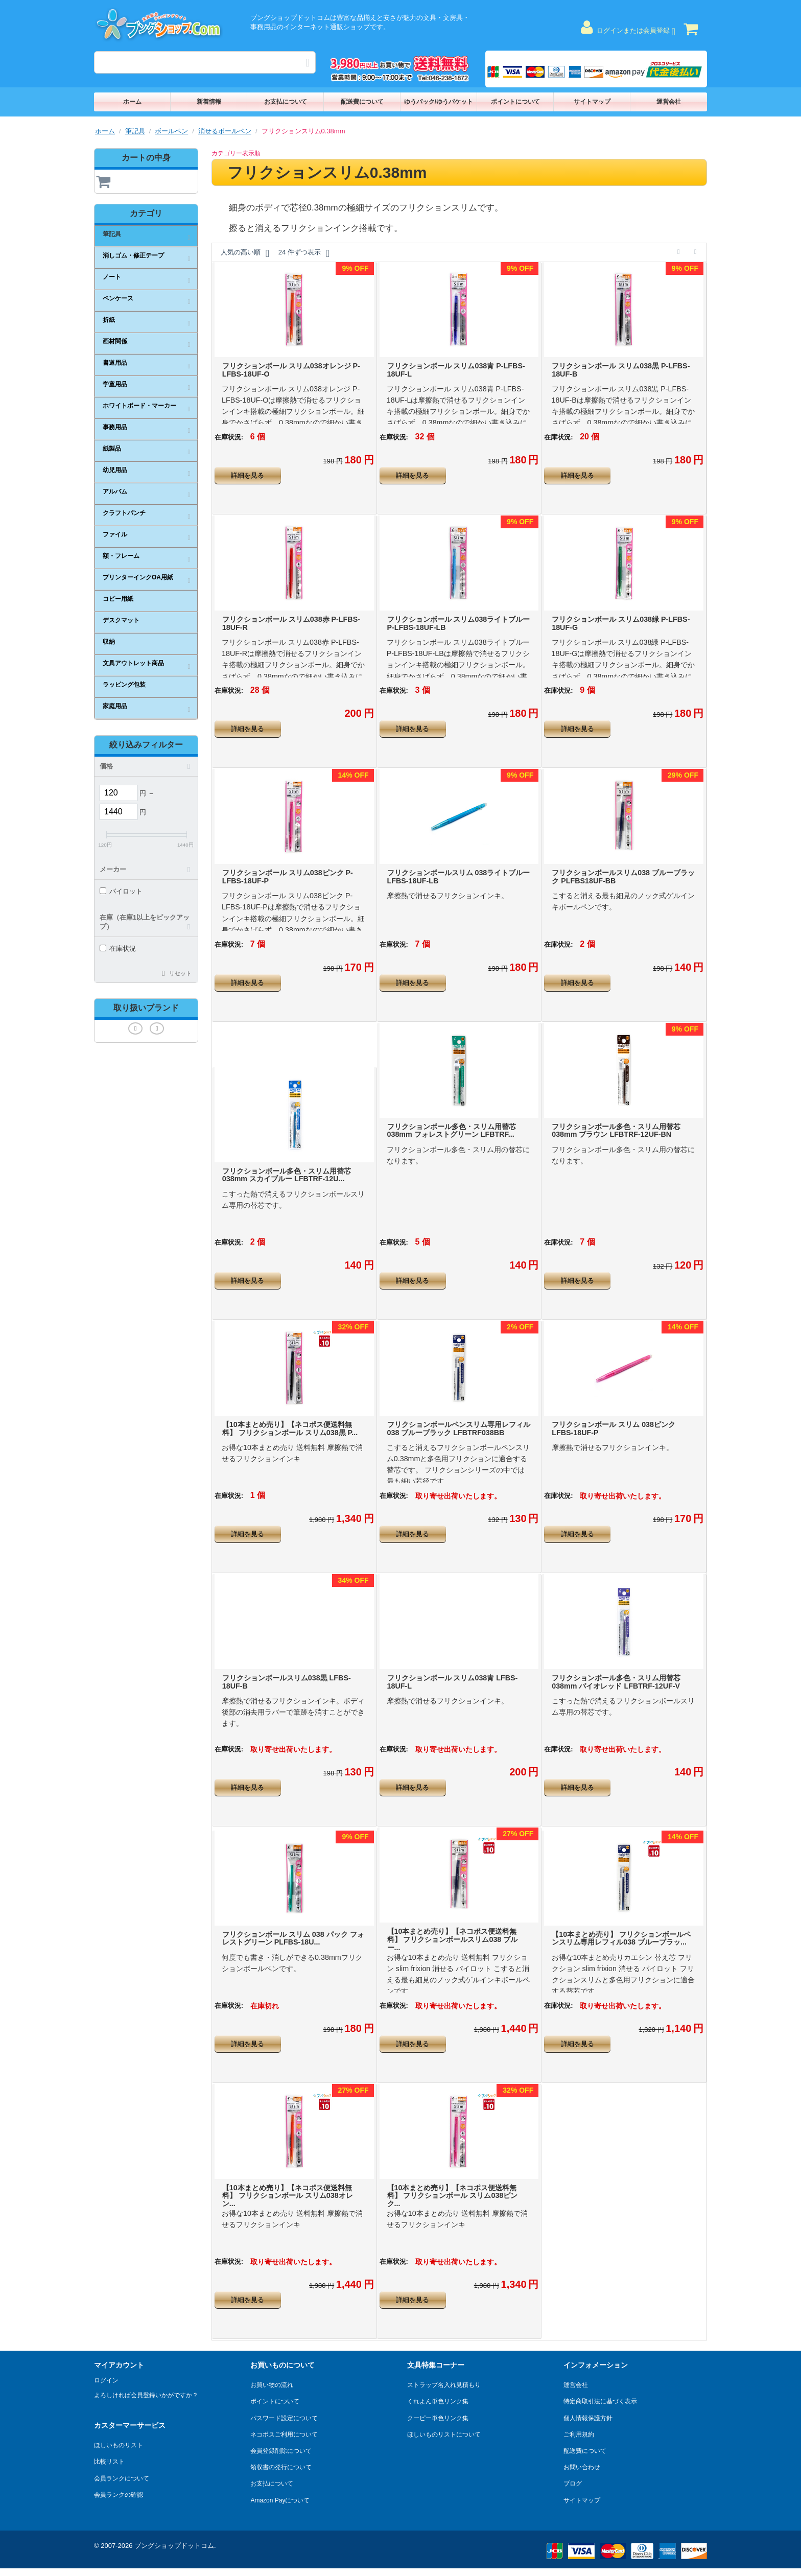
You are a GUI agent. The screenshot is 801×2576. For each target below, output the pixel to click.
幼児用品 (115, 470)
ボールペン (171, 131)
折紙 (109, 319)
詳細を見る (247, 475)
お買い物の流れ (271, 2384)
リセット (180, 973)
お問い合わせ (581, 2467)
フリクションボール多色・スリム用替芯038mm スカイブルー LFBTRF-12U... (286, 1175)
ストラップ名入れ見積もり (444, 2384)
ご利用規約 (578, 2434)
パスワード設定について (284, 2418)
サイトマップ (592, 101)
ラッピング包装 (124, 684)
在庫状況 (118, 948)
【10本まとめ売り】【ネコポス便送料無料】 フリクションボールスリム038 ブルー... (452, 1939)
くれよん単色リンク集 (437, 2401)
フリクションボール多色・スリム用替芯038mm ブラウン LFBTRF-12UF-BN (616, 1130)
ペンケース (118, 298)
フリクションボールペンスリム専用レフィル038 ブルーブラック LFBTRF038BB (458, 1428)
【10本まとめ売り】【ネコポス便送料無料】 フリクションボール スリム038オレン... (287, 2196)
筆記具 (135, 131)
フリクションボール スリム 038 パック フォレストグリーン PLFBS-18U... (293, 1938)
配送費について (362, 101)
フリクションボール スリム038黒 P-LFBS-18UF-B (621, 370)
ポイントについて (515, 101)
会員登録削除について (281, 2450)
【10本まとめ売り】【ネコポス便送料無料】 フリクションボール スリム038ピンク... (452, 2196)
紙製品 (112, 448)
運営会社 (668, 101)
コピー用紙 (118, 598)
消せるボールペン (224, 131)
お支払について (285, 101)
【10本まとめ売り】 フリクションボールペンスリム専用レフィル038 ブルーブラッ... (621, 1938)
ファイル (115, 534)
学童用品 (115, 384)
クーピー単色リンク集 (437, 2418)
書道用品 (115, 362)
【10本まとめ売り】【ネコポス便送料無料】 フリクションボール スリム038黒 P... (290, 1428)
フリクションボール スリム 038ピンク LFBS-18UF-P (613, 1428)
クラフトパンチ (124, 513)
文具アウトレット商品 (133, 663)
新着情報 (209, 101)
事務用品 (115, 427)
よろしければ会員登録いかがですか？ (146, 2395)
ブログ (572, 2483)
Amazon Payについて (280, 2500)
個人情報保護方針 (587, 2418)
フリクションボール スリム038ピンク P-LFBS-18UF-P (287, 877)
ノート (112, 276)
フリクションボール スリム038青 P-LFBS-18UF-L (456, 370)
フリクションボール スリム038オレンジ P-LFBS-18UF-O (291, 370)
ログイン (106, 2380)
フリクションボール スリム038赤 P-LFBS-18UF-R (291, 623)
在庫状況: (229, 437)
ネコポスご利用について (284, 2434)
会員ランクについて (121, 2478)
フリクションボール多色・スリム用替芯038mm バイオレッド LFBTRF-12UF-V (616, 1682)
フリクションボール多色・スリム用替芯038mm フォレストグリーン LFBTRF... (451, 1130)
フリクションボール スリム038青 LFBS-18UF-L (452, 1682)
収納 (109, 641)
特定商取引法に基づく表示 (600, 2401)
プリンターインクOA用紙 (138, 577)
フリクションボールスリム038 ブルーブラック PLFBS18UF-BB (623, 877)
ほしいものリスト (118, 2445)
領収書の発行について (281, 2467)
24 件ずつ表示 (303, 253)
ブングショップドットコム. (175, 2545)
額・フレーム (121, 555)
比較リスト (109, 2461)
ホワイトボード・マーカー (139, 405)
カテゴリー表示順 (236, 153)
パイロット (121, 891)
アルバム (115, 491)
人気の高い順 (245, 253)
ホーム (132, 101)
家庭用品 (115, 706)
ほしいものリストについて (444, 2434)
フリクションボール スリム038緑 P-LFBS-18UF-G (621, 623)
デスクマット (121, 620)
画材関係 (115, 341)
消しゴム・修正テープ (133, 255)
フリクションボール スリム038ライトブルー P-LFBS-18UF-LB (458, 623)
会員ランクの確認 (118, 2494)
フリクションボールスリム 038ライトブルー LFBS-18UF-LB (458, 877)
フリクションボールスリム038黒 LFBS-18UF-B (286, 1682)
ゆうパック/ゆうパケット (438, 101)
